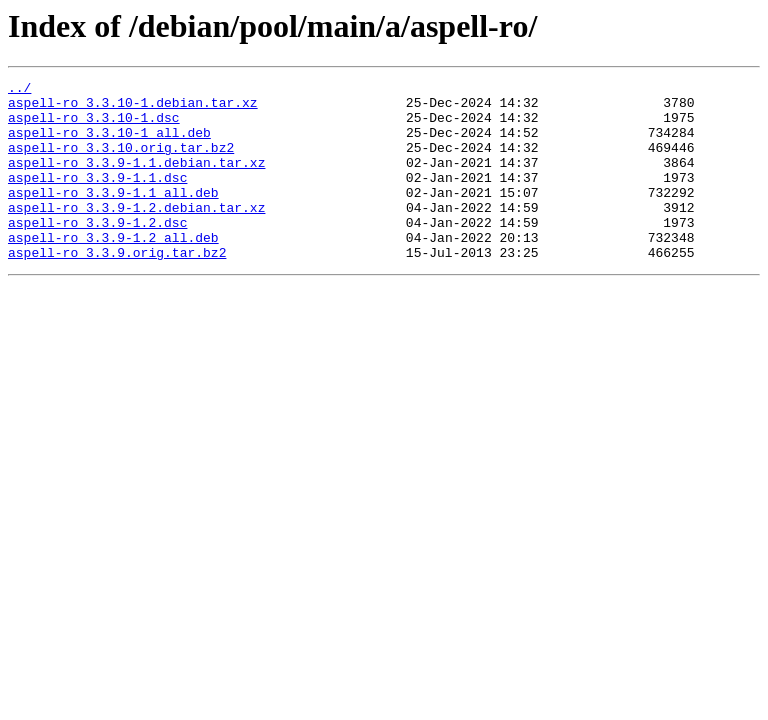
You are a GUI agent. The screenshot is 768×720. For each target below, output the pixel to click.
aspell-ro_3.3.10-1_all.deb (109, 144)
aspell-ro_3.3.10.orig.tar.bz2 (121, 162)
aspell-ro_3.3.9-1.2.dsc (97, 252)
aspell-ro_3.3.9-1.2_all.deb (113, 270)
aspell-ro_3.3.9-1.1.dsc (97, 198)
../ (19, 90)
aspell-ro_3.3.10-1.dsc (94, 126)
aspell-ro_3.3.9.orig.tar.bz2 (117, 288)
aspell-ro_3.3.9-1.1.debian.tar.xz (136, 180)
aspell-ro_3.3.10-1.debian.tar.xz (133, 108)
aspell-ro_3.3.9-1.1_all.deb (113, 216)
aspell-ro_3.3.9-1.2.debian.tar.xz (136, 234)
